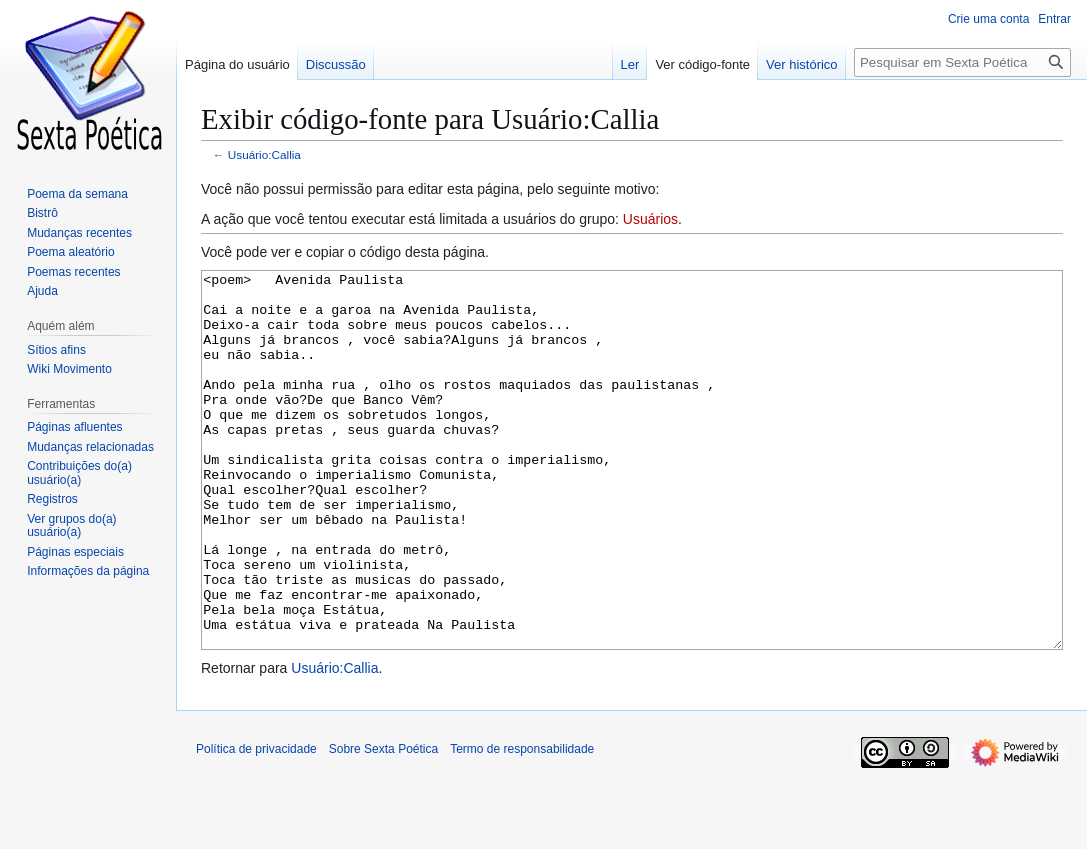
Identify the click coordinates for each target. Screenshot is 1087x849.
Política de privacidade (256, 824)
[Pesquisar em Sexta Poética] (962, 62)
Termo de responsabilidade (522, 824)
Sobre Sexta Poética (383, 824)
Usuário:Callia (264, 154)
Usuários (650, 219)
